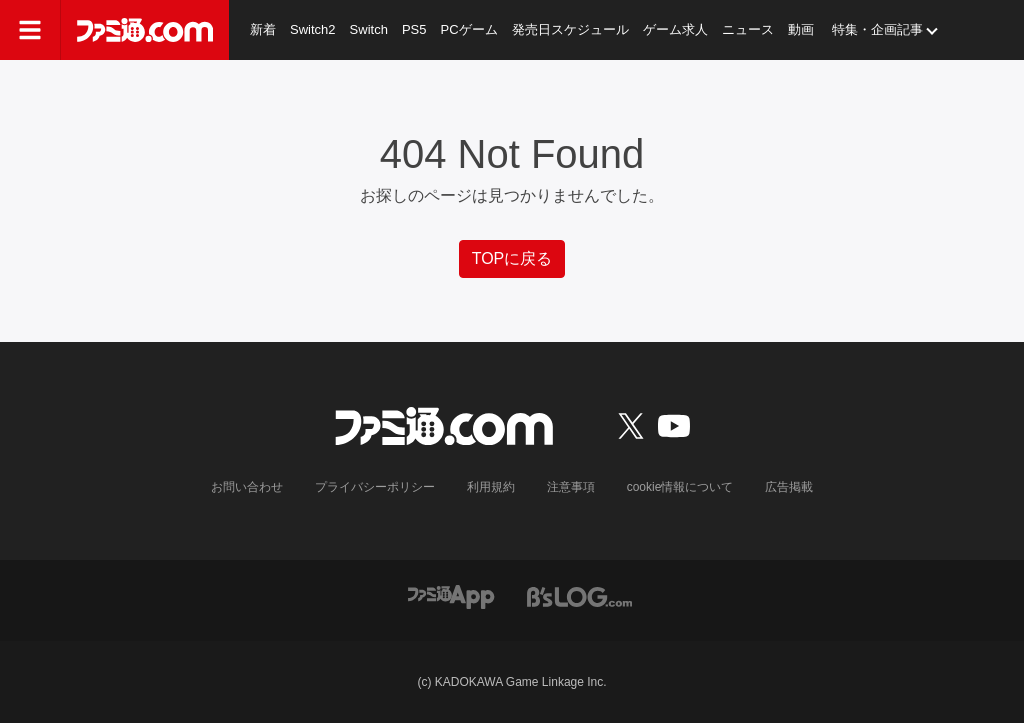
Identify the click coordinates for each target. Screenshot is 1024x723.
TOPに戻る (512, 258)
